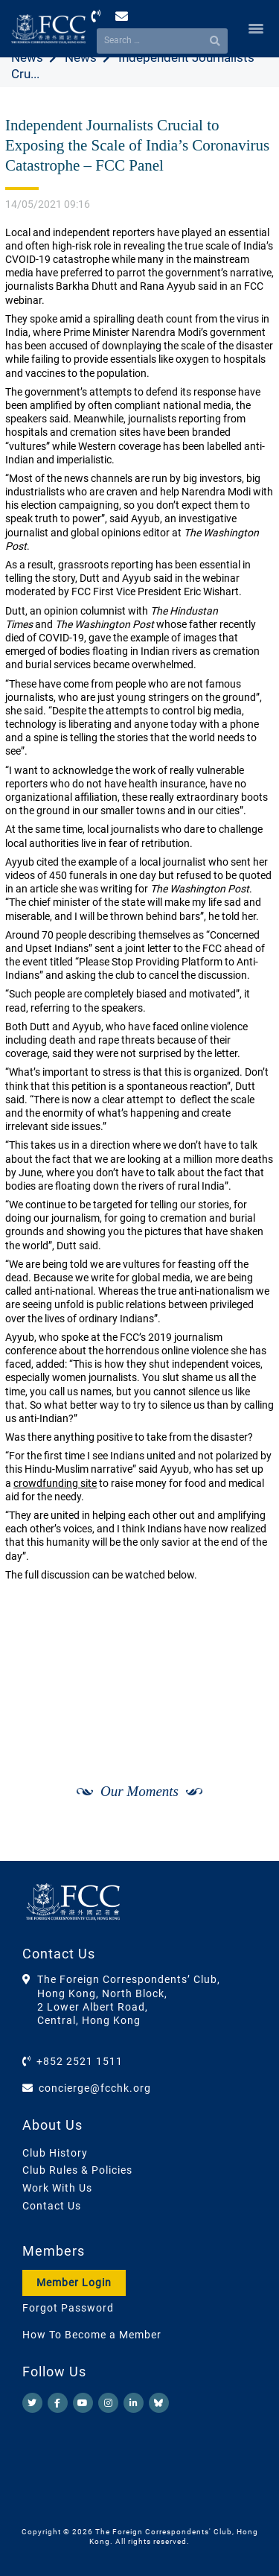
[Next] (246, 1845)
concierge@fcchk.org (95, 2088)
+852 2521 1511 (79, 2061)
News (27, 57)
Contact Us (51, 2206)
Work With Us (57, 2188)
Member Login (74, 2282)
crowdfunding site (55, 1483)
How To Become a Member (91, 2335)
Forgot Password (68, 2308)
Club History (55, 2153)
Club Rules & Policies (77, 2170)
